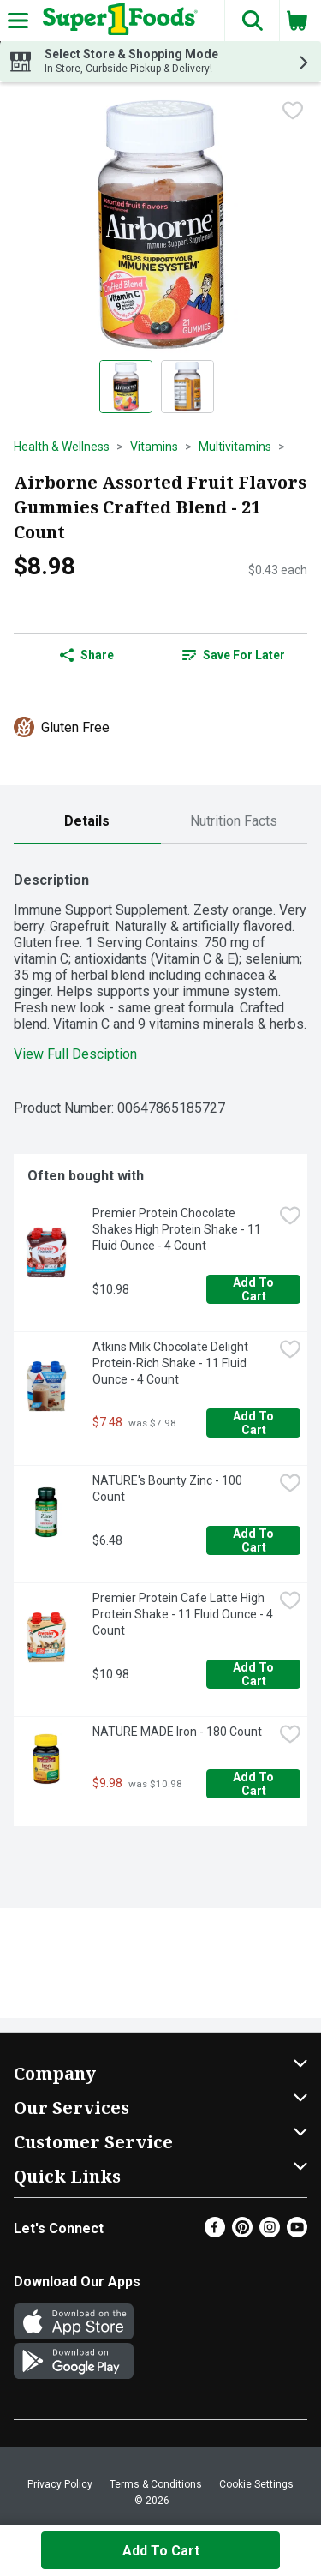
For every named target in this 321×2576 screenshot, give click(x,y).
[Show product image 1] (125, 386)
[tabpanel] (160, 1342)
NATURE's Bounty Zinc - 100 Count (168, 1489)
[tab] (87, 821)
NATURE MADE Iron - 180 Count (177, 1731)
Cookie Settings (256, 2484)
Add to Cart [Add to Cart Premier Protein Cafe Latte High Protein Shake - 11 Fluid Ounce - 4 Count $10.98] (254, 1674)
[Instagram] (269, 2233)
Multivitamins (235, 446)
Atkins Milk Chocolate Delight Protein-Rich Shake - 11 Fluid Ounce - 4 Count (171, 1363)
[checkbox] (292, 110)
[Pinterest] (242, 2233)
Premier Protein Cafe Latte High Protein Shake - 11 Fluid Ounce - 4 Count (182, 1614)
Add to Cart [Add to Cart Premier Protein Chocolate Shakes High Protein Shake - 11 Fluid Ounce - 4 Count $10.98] (254, 1289)
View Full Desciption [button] (75, 1054)
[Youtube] (297, 2233)
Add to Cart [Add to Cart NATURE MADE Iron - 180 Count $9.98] (254, 1784)
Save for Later (233, 655)
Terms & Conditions (156, 2484)
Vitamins (154, 446)
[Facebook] (215, 2233)
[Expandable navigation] (18, 20)
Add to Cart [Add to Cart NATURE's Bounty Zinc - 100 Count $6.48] (254, 1540)
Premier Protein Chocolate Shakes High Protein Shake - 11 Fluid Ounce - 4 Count (178, 1229)
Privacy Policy (59, 2484)
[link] (234, 655)
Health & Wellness (62, 446)
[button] (251, 20)
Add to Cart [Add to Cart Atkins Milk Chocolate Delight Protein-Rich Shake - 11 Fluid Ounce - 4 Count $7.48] (254, 1423)
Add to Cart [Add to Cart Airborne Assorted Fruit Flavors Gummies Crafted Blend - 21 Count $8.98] (160, 2551)
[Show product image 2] (187, 386)
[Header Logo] (117, 21)
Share (87, 655)
